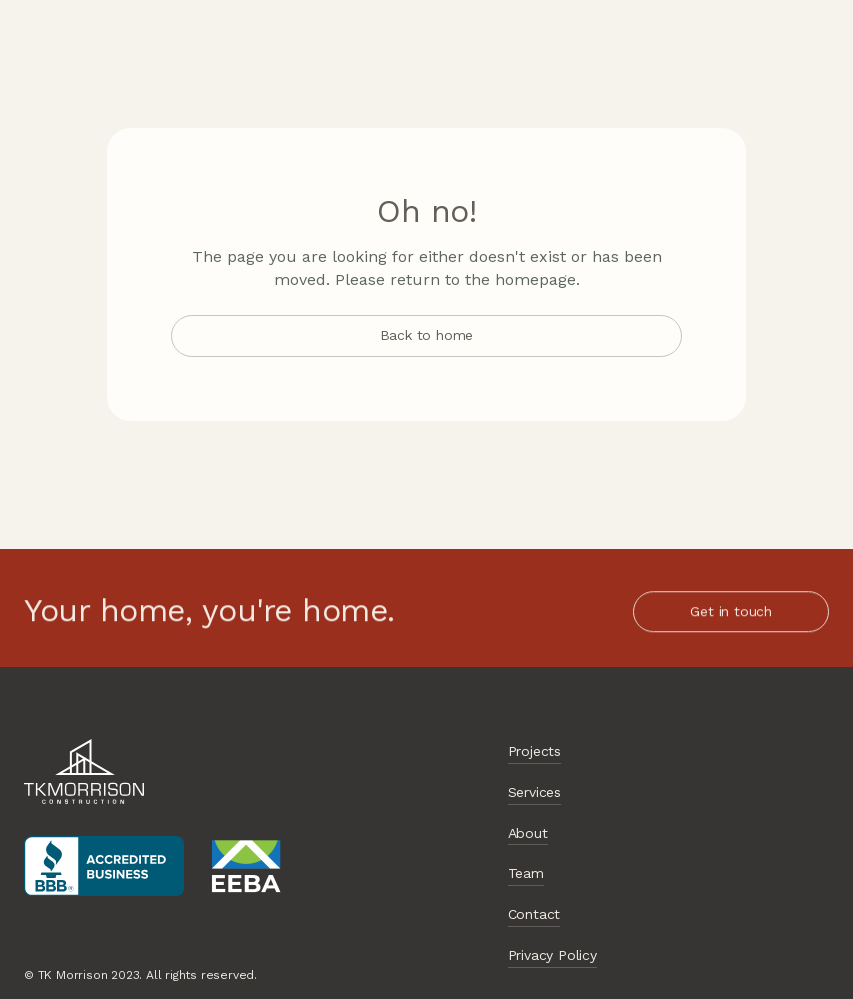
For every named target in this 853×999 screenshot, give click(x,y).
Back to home (427, 335)
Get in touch (731, 612)
